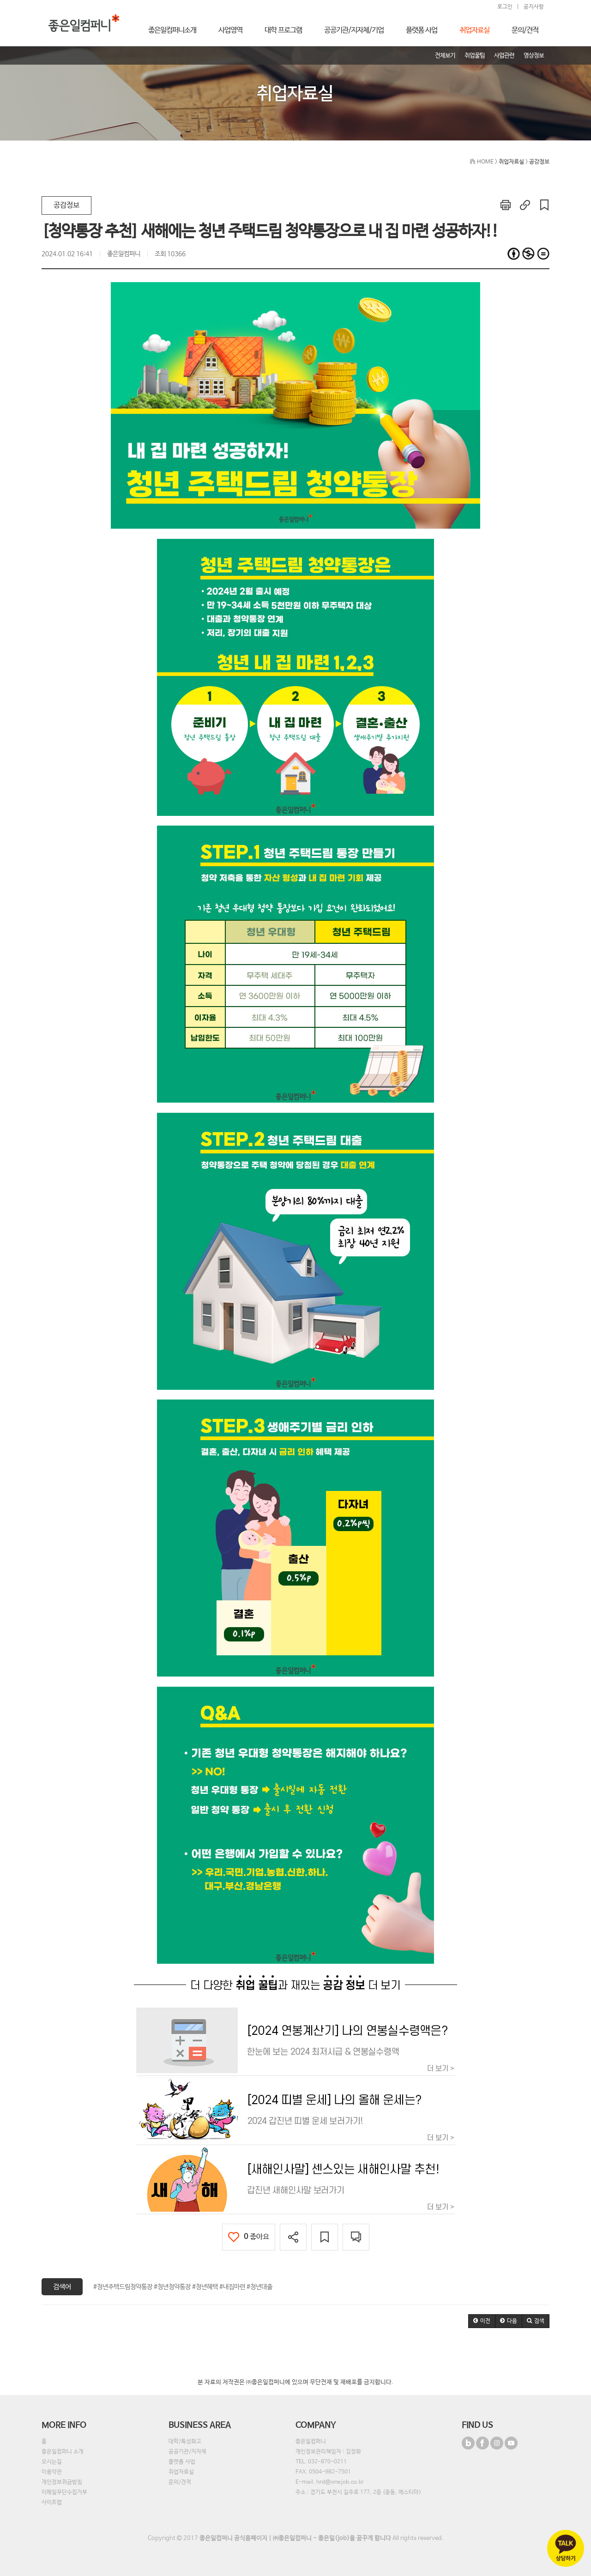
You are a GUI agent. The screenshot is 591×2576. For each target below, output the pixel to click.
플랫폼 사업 (182, 2462)
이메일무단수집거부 (64, 2492)
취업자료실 (181, 2472)
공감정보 (66, 205)
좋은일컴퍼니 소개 (63, 2452)
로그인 (505, 7)
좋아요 (248, 2236)
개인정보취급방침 (62, 2482)
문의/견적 (180, 2482)
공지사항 (534, 7)
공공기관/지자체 (187, 2452)
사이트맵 (52, 2502)
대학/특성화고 (185, 2441)
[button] (481, 2321)
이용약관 (52, 2472)
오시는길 (52, 2462)
